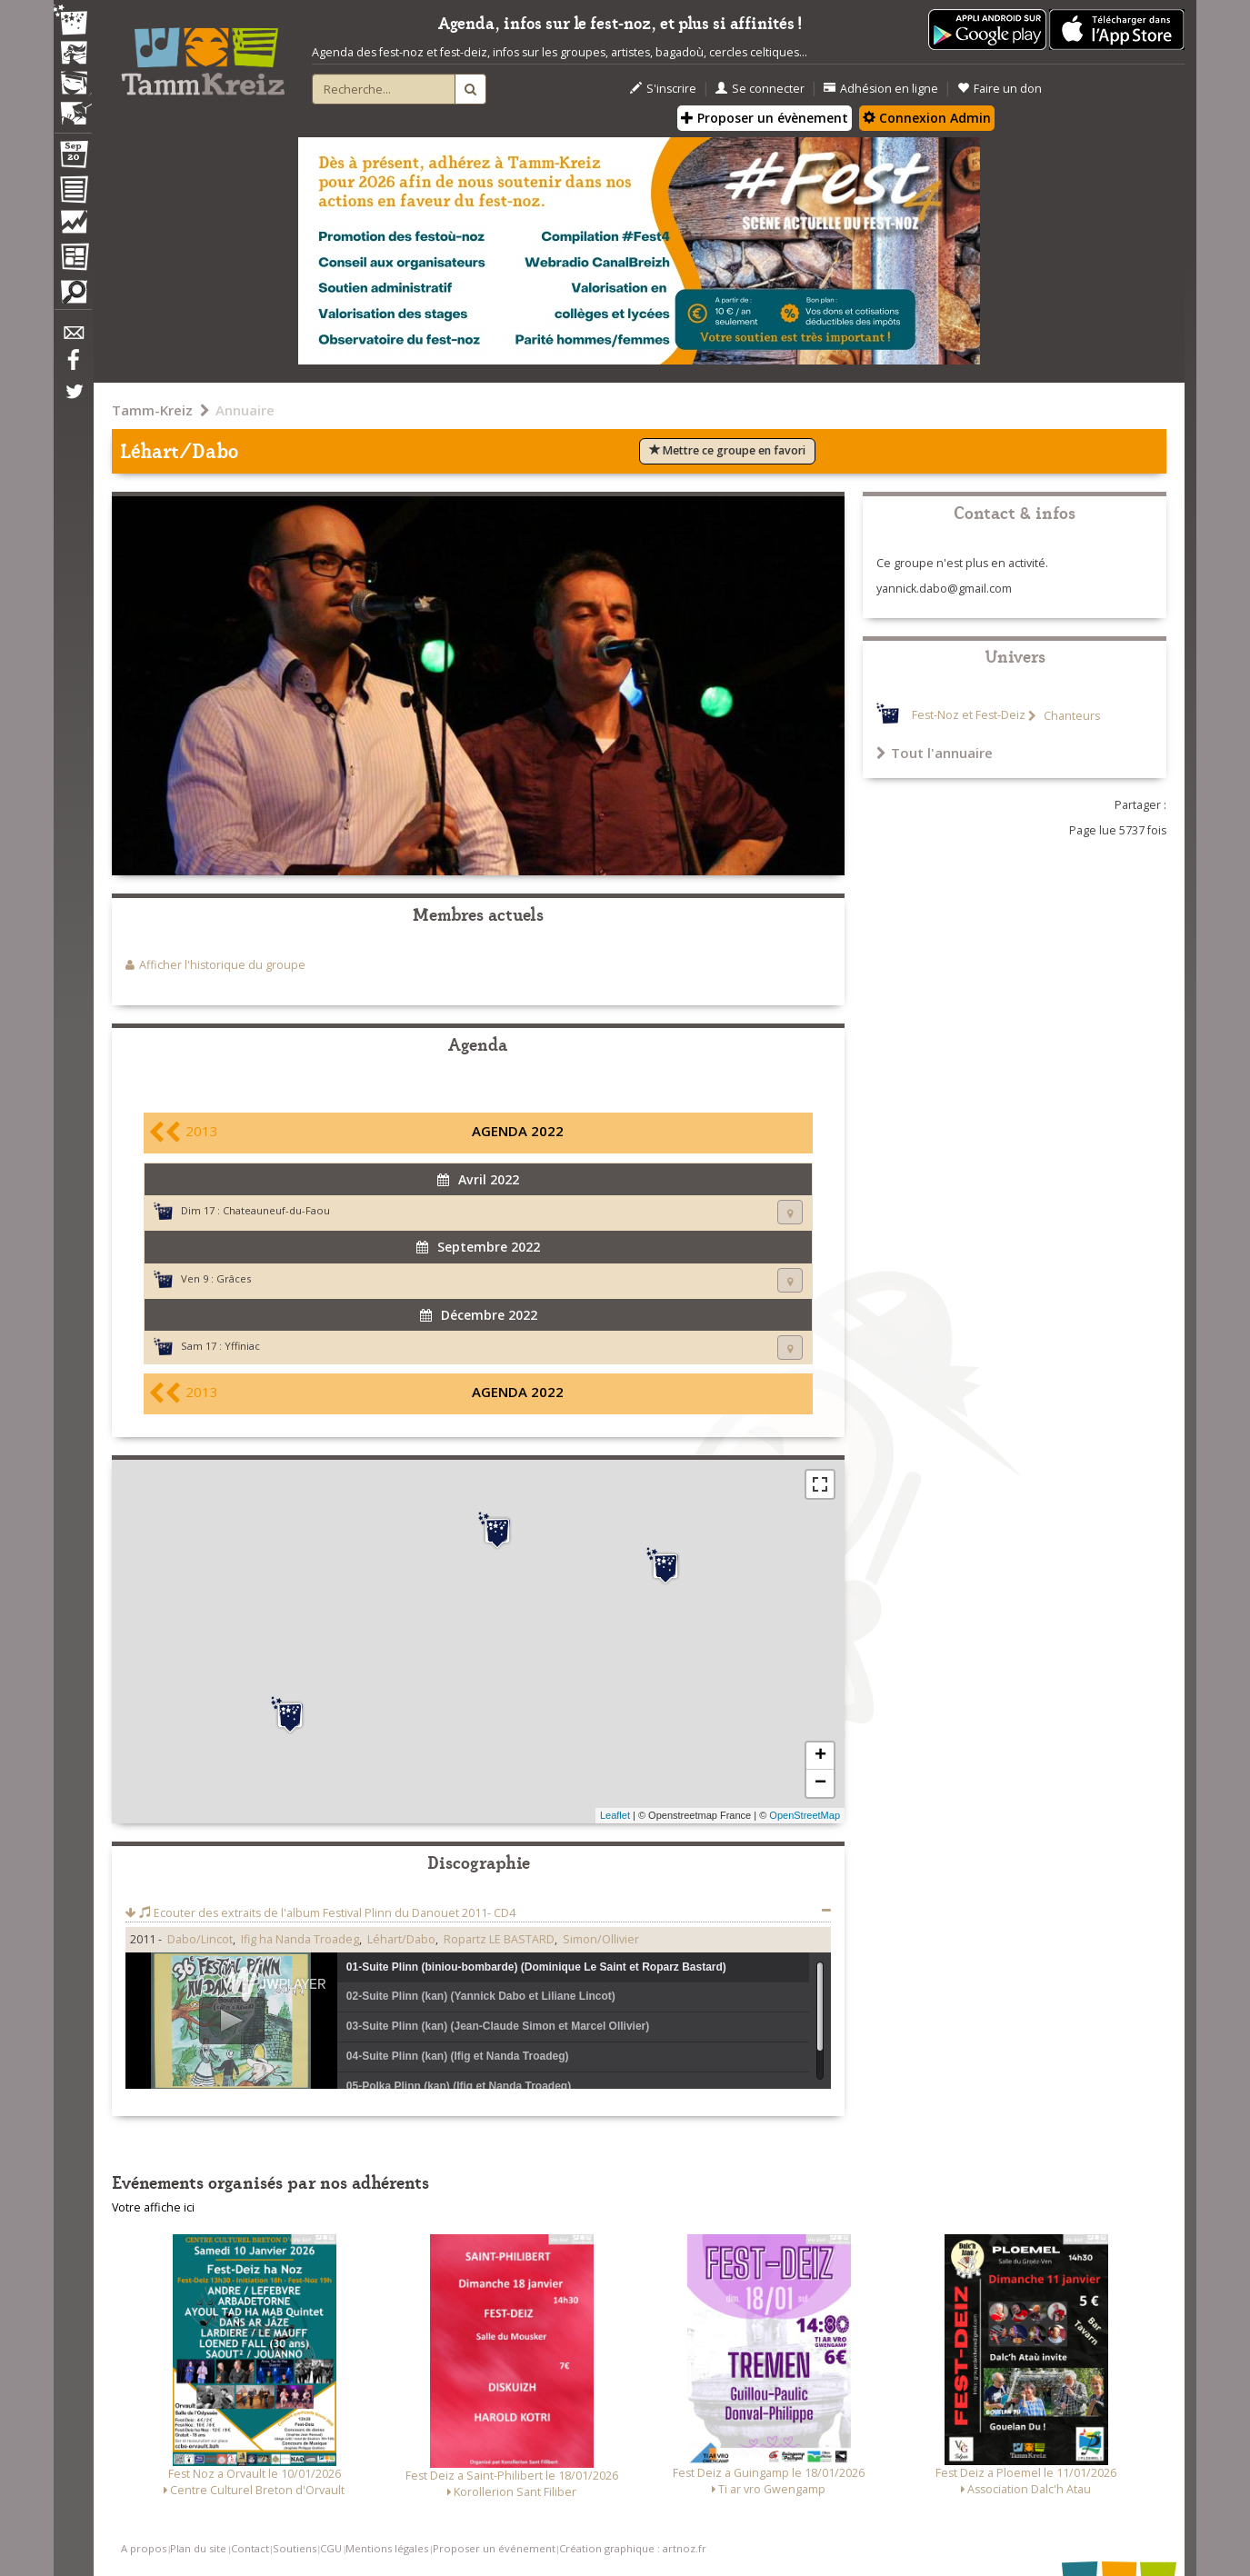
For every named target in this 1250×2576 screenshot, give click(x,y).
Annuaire (245, 410)
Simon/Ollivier (601, 1939)
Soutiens (294, 2548)
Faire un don (999, 88)
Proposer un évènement (764, 117)
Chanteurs (1070, 716)
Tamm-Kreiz (152, 410)
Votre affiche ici (153, 2207)
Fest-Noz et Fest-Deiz (968, 716)
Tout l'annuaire (934, 753)
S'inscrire (663, 88)
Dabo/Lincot (200, 1939)
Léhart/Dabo (401, 1939)
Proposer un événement (494, 2548)
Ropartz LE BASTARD (499, 1939)
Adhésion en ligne (881, 88)
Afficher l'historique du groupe (222, 965)
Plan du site (198, 2548)
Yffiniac (242, 1346)
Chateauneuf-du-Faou (276, 1210)
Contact (250, 2548)
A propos (143, 2548)
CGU (331, 2548)
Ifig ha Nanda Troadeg (300, 1939)
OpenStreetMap (804, 1815)
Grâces (233, 1278)
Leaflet (615, 1815)
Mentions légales (386, 2548)
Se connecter (760, 88)
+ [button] (820, 1756)
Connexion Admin (927, 117)
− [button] (820, 1783)
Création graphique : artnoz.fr (632, 2548)
